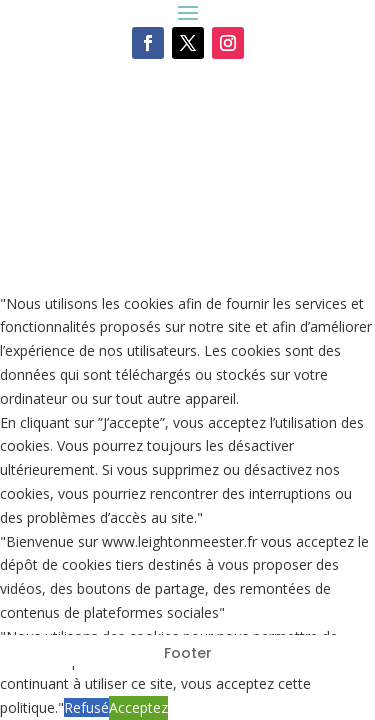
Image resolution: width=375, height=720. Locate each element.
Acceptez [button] (138, 707)
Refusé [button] (86, 707)
